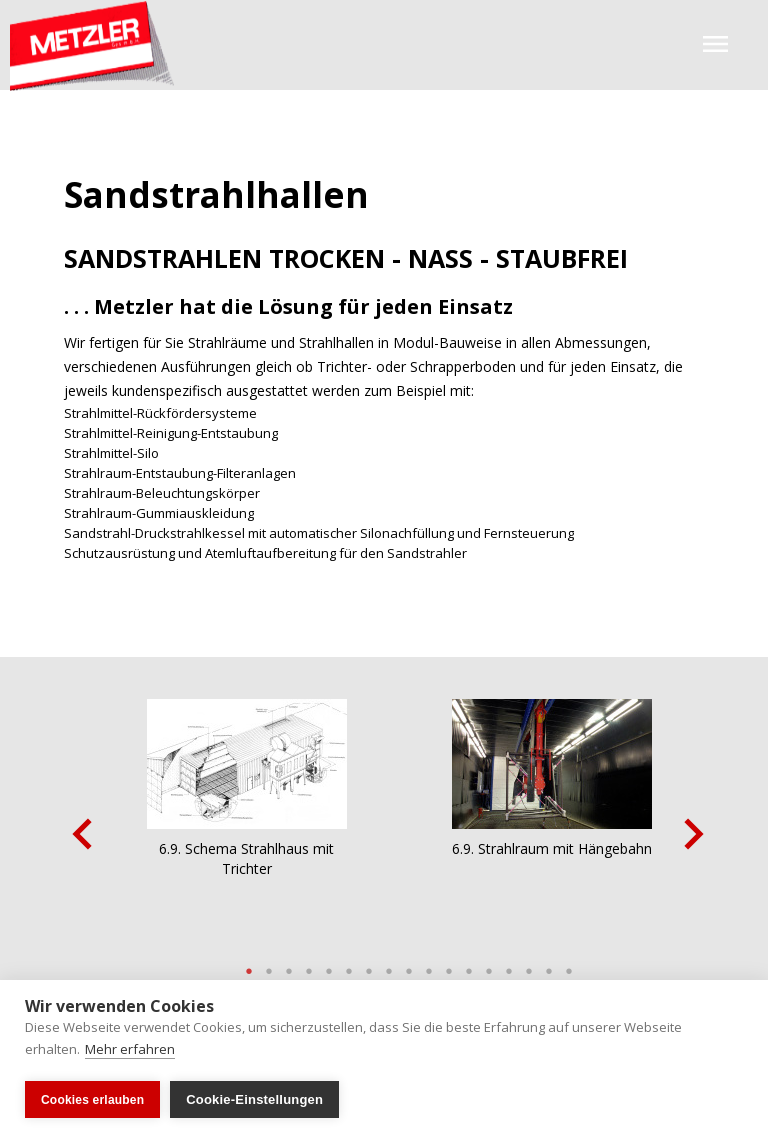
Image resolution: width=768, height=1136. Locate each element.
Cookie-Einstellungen (254, 1099)
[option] (246, 829)
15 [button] (529, 966)
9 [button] (409, 966)
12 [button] (469, 966)
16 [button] (549, 966)
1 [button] (249, 966)
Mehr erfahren (130, 1049)
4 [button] (309, 966)
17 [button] (569, 966)
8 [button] (389, 966)
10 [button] (429, 966)
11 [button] (449, 966)
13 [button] (489, 966)
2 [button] (269, 966)
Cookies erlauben (92, 1100)
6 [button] (349, 966)
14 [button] (509, 966)
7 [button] (369, 966)
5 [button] (329, 966)
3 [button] (289, 966)
